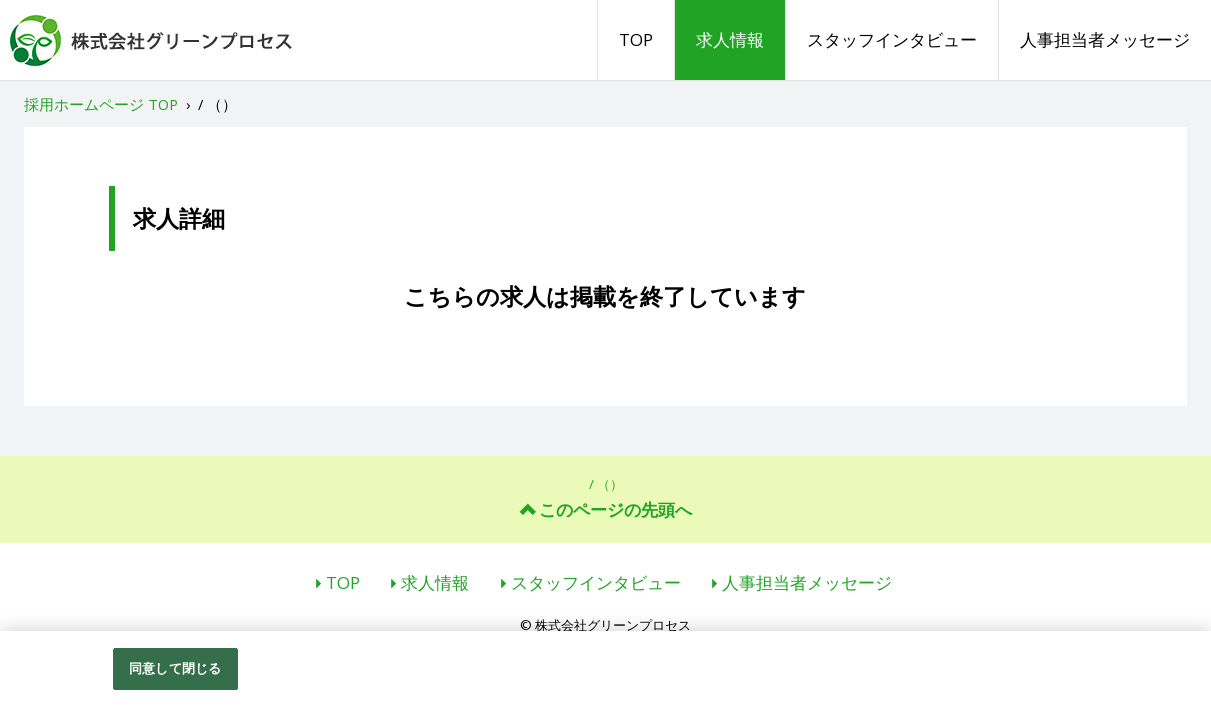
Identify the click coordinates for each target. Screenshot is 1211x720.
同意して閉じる (175, 671)
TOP (636, 39)
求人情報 (730, 39)
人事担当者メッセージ (1105, 39)
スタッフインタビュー (892, 39)
